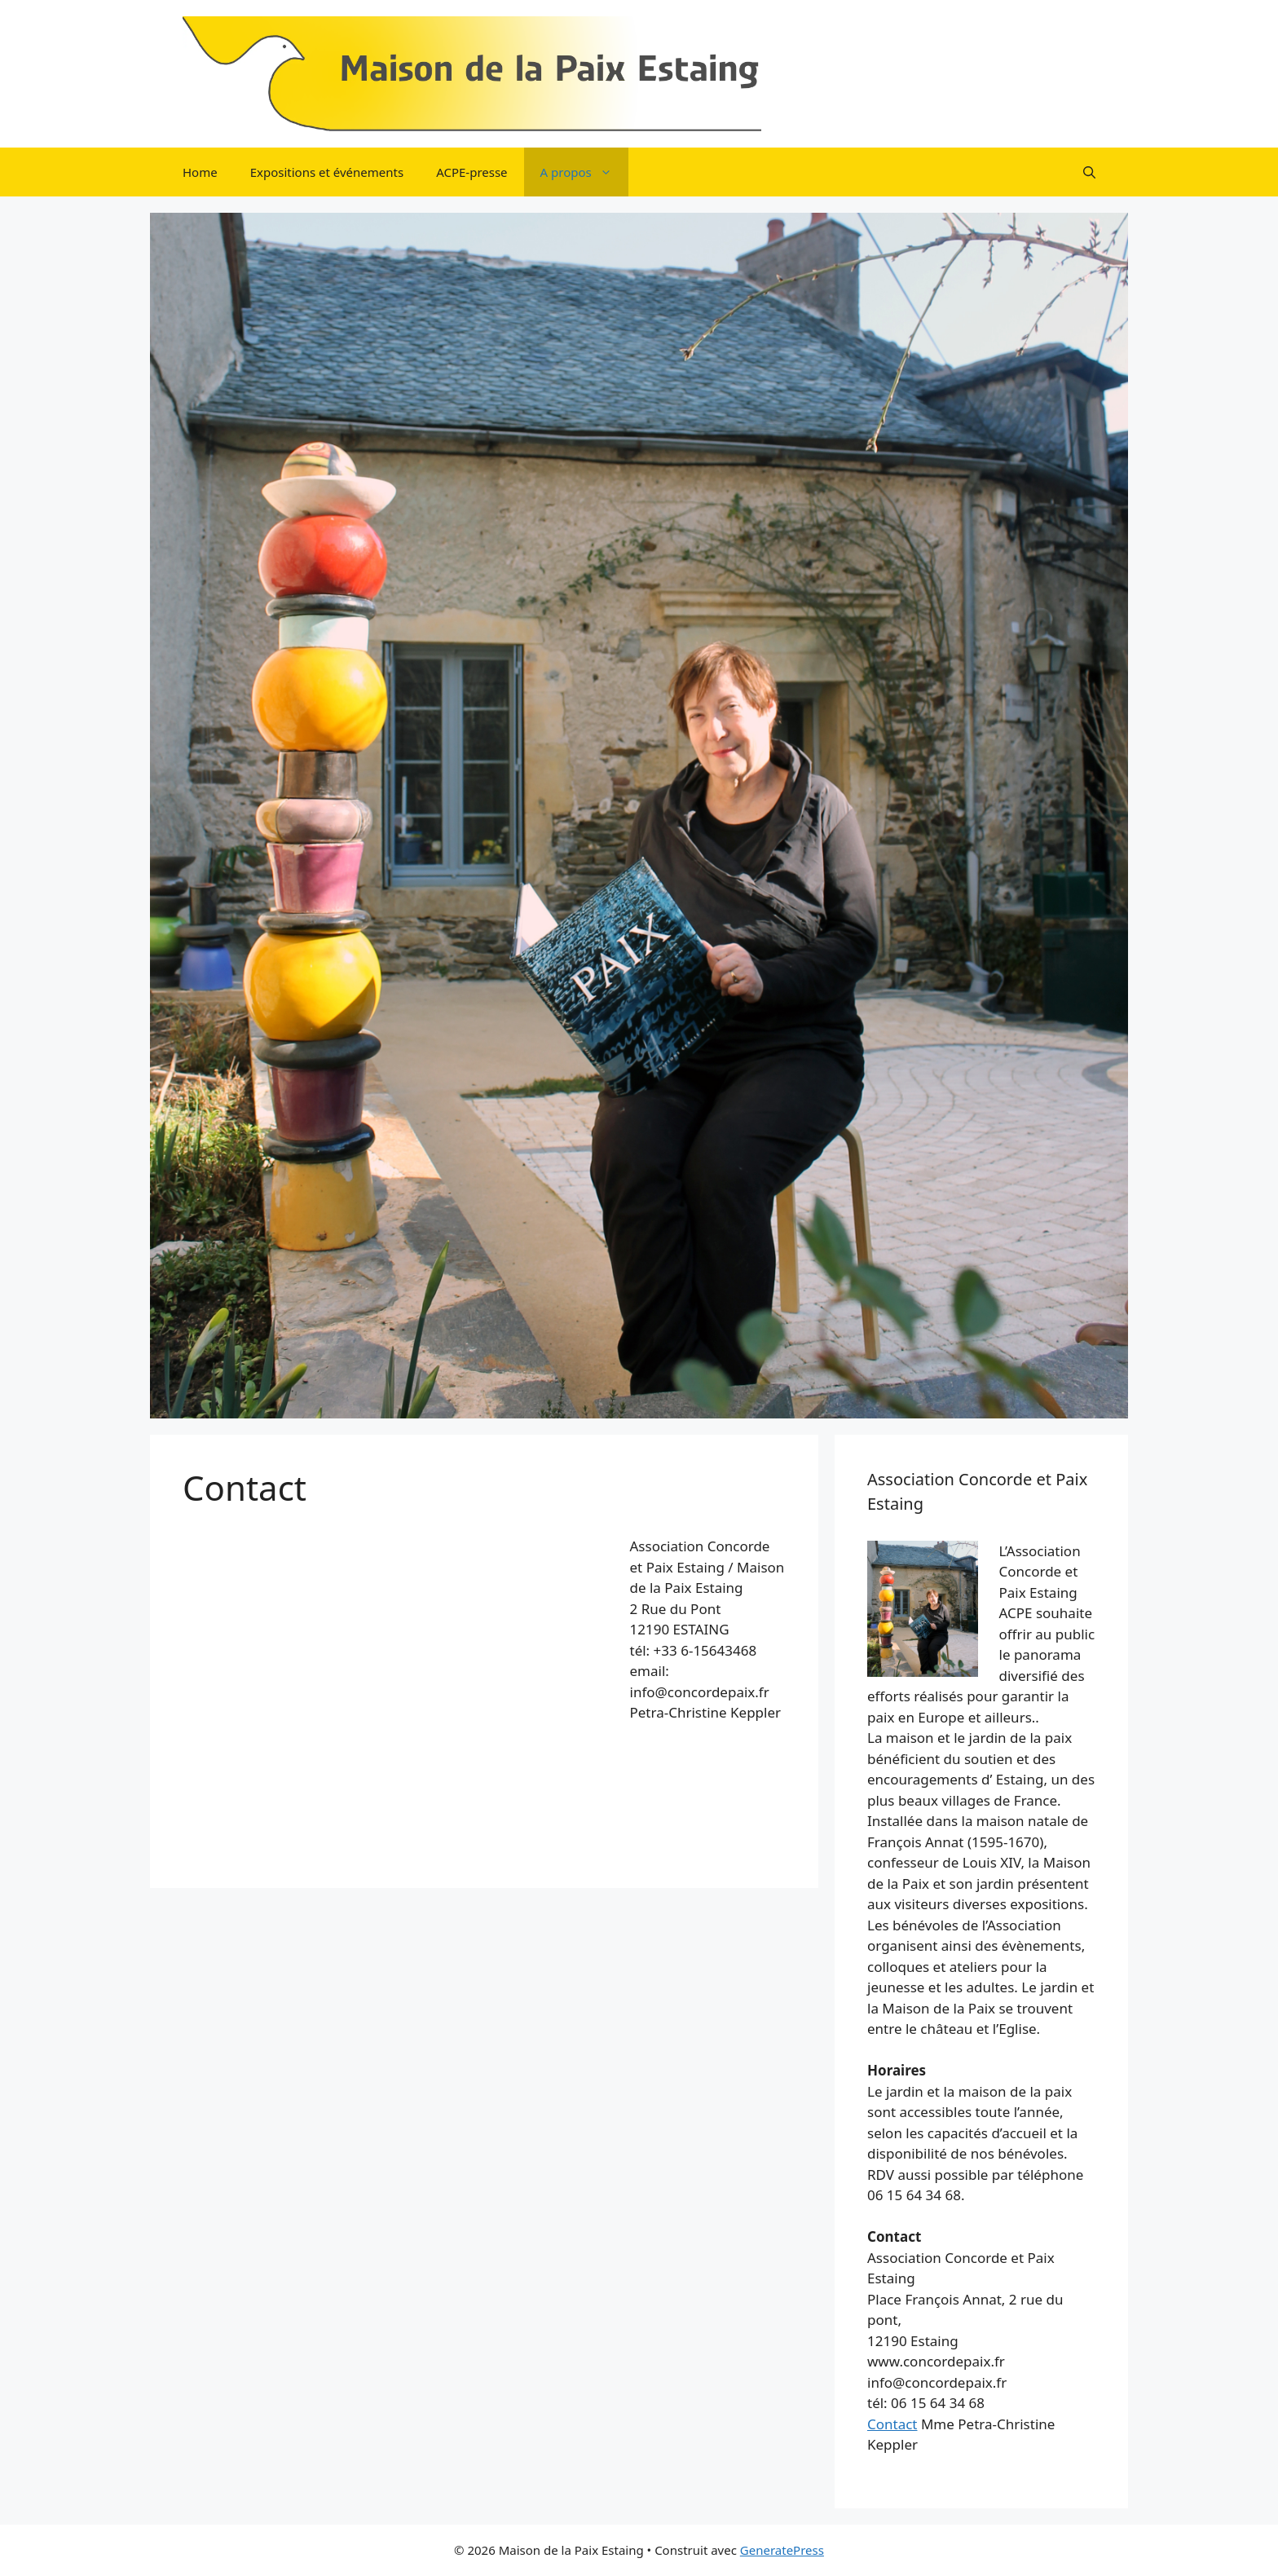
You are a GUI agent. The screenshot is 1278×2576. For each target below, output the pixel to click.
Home (200, 172)
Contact (892, 2424)
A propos (584, 172)
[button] (1089, 172)
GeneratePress (782, 2550)
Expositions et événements (326, 172)
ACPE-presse (471, 172)
